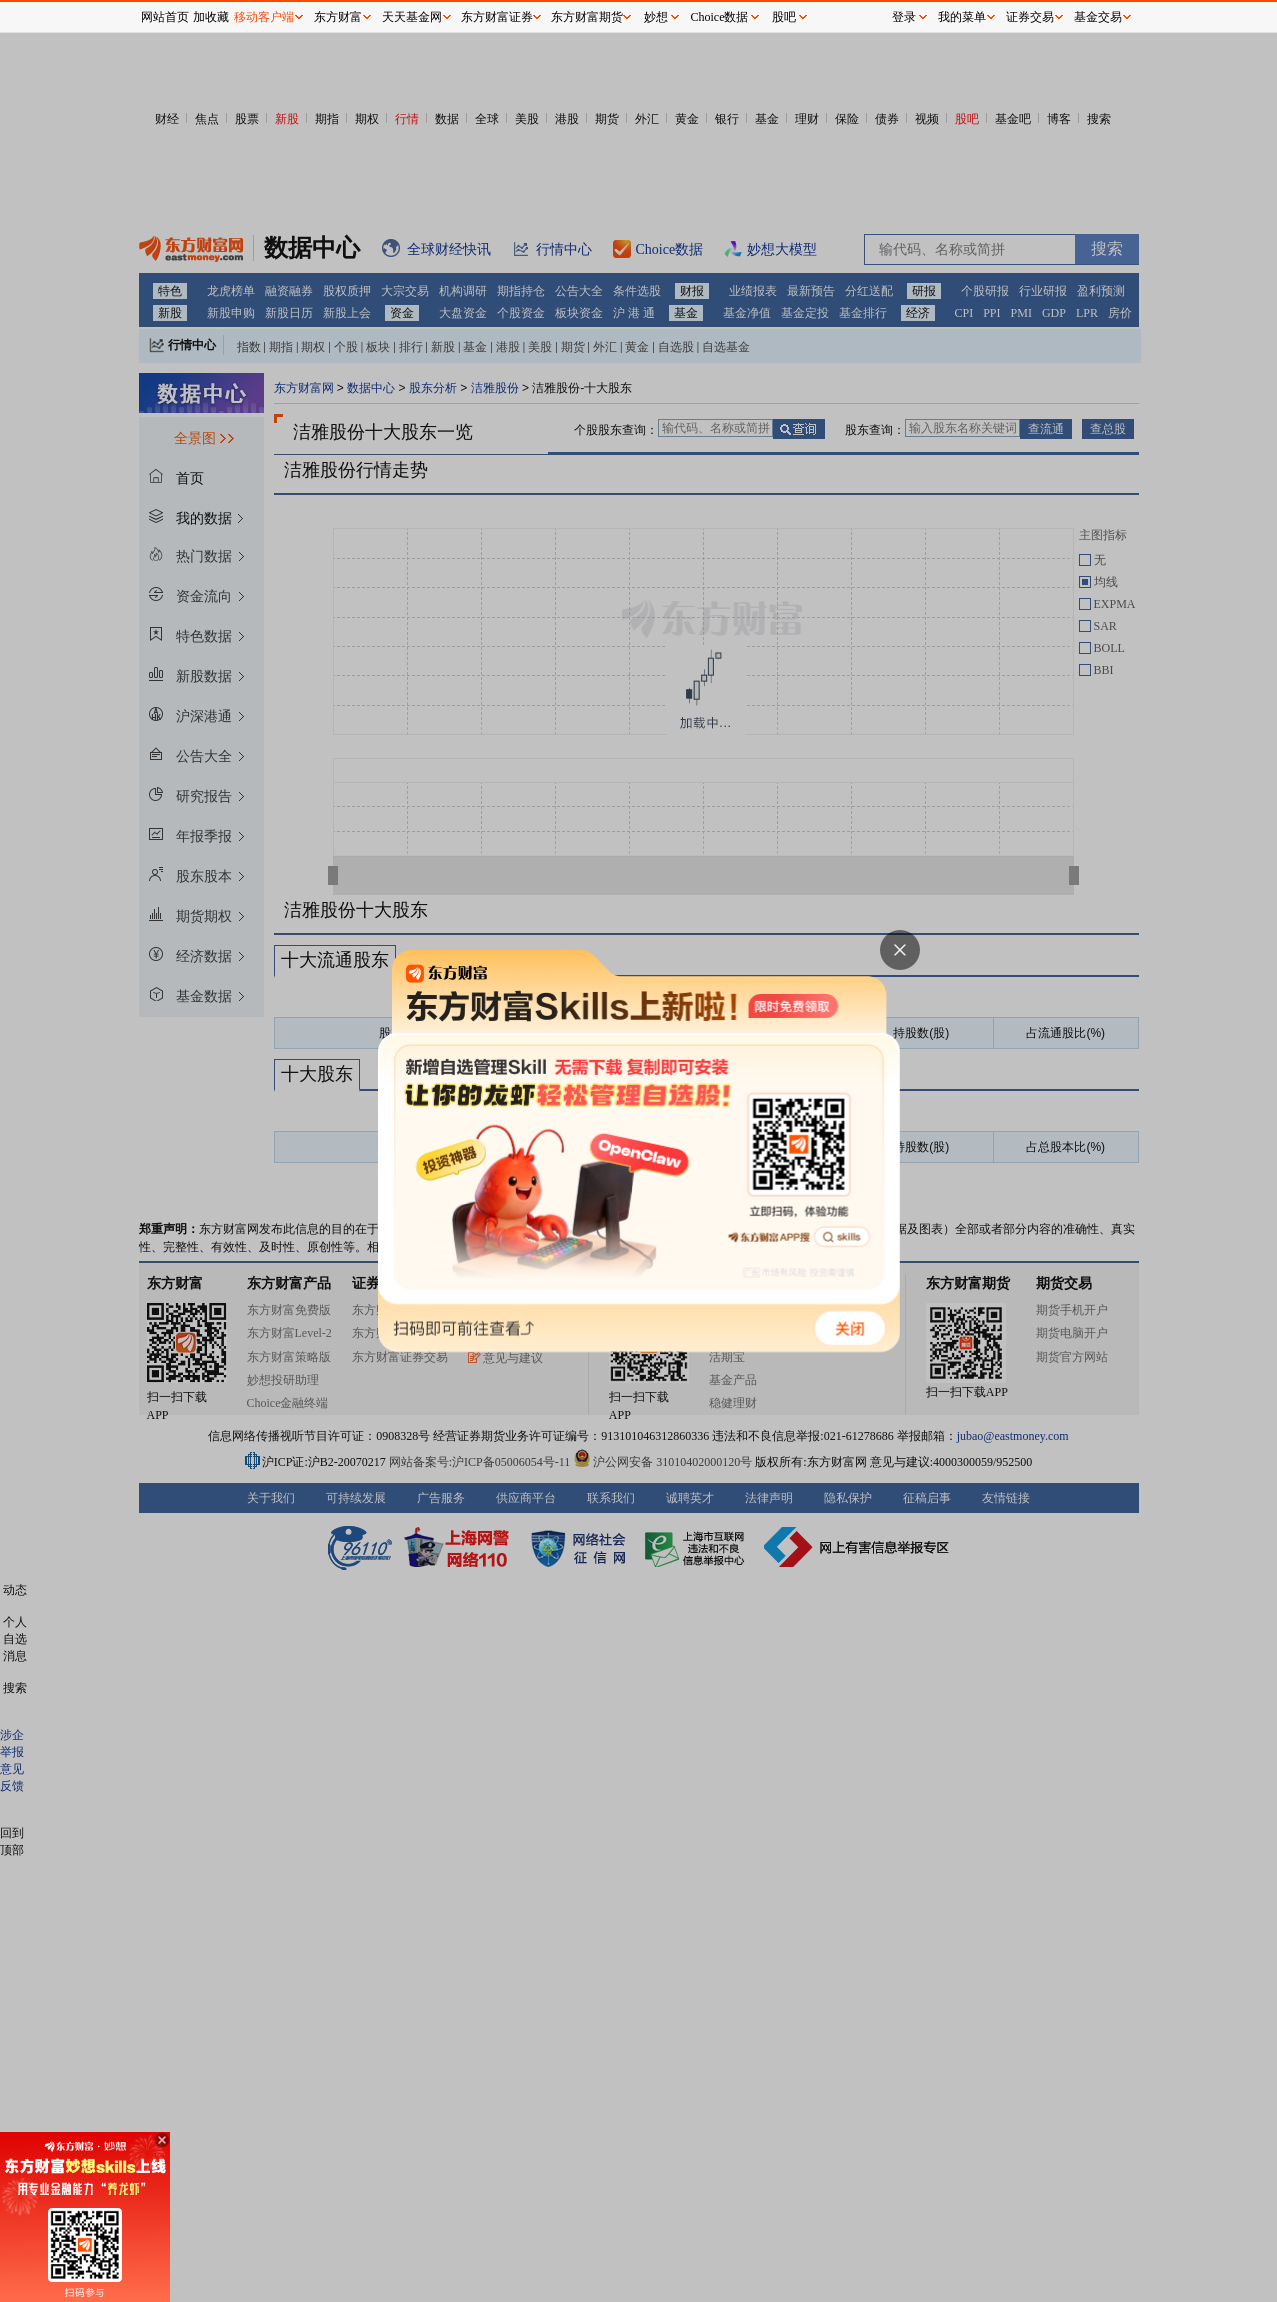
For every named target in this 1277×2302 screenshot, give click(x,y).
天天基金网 (412, 17)
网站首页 (165, 17)
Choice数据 (720, 17)
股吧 (784, 17)
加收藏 (211, 17)
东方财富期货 (587, 17)
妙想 (656, 17)
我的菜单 (962, 17)
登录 (904, 17)
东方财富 (338, 17)
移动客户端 (264, 17)
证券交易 (1030, 17)
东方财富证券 (497, 17)
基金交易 (1098, 17)
